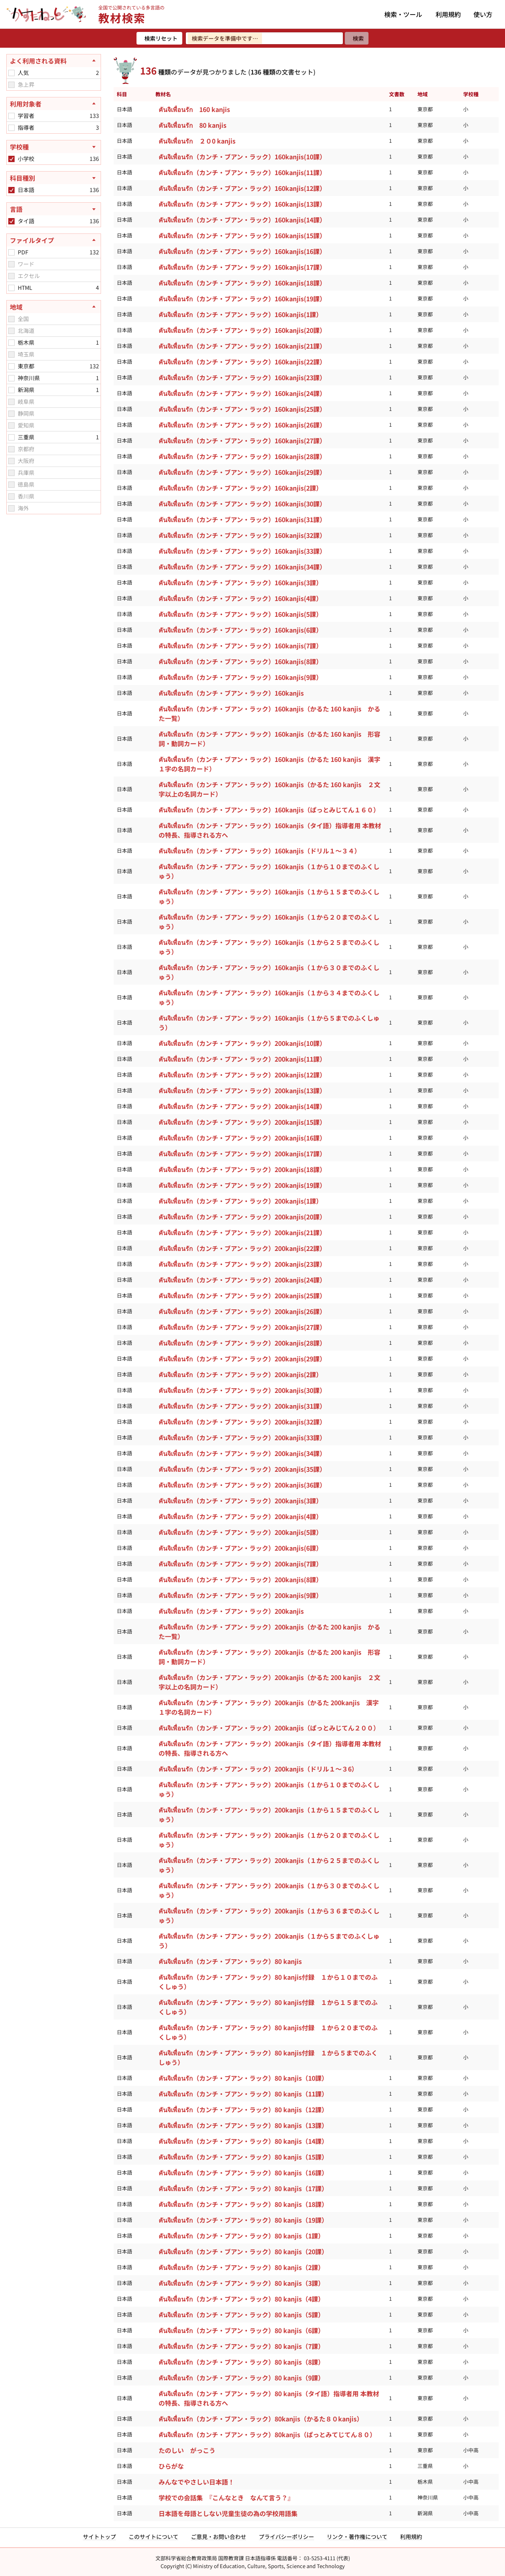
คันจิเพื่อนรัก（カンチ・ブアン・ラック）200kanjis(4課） (240, 1516)
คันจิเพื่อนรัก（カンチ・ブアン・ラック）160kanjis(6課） (240, 630)
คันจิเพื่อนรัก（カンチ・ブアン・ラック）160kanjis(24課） (242, 393)
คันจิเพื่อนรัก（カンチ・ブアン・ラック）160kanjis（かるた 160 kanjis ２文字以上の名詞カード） (269, 789)
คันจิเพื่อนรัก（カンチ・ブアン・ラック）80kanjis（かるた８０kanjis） (261, 2418)
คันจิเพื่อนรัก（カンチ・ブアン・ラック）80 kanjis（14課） (243, 2141)
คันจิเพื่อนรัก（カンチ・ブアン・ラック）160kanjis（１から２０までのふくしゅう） (269, 921)
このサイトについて (153, 2537)
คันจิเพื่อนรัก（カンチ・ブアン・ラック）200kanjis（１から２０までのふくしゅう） (269, 1839)
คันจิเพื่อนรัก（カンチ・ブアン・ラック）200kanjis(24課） (242, 1279)
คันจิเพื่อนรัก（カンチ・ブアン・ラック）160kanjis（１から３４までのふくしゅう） (269, 997)
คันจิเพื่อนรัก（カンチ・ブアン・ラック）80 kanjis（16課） (243, 2172)
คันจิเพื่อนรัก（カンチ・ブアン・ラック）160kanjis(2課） (240, 488)
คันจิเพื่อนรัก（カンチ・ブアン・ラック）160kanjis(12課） (242, 188)
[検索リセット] (159, 38)
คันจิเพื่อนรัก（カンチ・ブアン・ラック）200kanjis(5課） (240, 1532)
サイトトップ (99, 2537)
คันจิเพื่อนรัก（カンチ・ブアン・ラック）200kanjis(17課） (242, 1153)
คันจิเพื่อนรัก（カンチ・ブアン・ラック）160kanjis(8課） (240, 661)
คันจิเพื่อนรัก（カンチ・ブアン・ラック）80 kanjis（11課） (243, 2093)
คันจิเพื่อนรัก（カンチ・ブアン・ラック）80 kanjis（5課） (241, 2314)
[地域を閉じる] (54, 307)
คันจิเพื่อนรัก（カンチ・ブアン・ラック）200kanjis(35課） (242, 1469)
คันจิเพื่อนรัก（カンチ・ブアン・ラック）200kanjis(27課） (242, 1327)
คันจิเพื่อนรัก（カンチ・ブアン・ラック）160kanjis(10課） (242, 156)
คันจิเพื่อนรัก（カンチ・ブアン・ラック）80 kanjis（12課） (243, 2109)
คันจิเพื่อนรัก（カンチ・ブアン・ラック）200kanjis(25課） (242, 1295)
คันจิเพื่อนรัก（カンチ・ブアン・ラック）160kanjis (231, 693)
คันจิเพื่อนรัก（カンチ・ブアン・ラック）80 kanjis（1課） (241, 2235)
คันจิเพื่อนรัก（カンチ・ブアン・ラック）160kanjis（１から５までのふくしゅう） (269, 1022)
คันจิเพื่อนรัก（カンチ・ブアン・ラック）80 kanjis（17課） (243, 2188)
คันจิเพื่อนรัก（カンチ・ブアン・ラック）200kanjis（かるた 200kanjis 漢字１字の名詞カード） (269, 1707)
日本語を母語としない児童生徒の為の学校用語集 (228, 2513)
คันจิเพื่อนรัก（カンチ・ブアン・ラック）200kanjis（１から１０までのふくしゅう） (269, 1789)
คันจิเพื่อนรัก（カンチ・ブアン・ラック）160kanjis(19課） (242, 298)
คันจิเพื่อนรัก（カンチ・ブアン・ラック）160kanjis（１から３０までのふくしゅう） (269, 972)
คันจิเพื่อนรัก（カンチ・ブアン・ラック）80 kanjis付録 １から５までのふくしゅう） (268, 2057)
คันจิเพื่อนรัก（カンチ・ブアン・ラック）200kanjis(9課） (240, 1595)
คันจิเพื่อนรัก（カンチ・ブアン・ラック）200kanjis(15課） (242, 1122)
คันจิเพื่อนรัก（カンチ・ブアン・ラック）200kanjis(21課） (242, 1232)
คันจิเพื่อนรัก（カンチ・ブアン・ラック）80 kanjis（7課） (241, 2346)
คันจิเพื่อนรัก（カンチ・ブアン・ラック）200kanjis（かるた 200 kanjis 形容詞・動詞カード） (269, 1656)
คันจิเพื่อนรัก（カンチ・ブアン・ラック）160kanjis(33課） (242, 551)
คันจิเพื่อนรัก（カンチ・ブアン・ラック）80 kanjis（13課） (243, 2125)
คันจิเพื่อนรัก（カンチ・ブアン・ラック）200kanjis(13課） (242, 1090)
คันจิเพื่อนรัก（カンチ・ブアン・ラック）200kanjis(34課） (242, 1453)
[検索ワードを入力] (264, 38)
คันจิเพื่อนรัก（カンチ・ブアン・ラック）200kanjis (231, 1611)
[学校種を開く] (54, 146)
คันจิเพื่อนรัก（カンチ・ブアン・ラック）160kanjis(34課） (242, 566)
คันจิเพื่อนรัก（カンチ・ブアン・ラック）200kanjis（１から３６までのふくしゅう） (269, 1915)
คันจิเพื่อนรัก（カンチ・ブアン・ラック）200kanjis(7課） (240, 1563)
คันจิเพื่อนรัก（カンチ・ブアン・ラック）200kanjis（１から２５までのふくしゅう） (269, 1864)
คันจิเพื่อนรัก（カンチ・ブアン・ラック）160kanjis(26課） (242, 424)
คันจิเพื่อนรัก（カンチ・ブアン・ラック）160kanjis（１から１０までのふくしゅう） (269, 871)
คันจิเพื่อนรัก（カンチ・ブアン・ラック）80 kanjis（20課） (243, 2251)
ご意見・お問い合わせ (218, 2537)
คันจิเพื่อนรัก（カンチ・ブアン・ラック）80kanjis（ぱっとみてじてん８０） (267, 2434)
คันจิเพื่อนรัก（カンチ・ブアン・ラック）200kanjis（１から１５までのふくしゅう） (269, 1814)
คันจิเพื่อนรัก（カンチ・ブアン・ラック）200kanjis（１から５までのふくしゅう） (269, 1940)
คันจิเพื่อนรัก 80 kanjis (192, 125)
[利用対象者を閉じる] (54, 103)
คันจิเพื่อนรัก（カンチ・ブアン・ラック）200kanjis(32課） (242, 1421)
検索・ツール (403, 14)
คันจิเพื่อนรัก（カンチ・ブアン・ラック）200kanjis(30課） (242, 1390)
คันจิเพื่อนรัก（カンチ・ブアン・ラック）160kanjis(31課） (242, 519)
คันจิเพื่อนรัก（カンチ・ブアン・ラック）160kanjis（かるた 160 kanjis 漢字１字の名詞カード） (269, 763)
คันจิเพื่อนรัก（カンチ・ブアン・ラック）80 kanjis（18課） (243, 2204)
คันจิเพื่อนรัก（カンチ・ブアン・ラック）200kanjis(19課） (242, 1185)
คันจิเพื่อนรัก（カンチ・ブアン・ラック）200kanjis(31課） (242, 1406)
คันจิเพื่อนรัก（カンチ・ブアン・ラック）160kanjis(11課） (242, 172)
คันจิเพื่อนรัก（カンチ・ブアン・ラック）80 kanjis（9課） (241, 2377)
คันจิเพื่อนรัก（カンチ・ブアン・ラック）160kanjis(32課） (242, 535)
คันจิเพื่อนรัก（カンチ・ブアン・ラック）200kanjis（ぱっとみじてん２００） (269, 1727)
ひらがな (171, 2466)
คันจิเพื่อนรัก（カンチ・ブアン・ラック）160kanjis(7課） (240, 645)
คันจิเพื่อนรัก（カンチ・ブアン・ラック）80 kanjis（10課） (243, 2078)
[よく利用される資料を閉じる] (54, 60)
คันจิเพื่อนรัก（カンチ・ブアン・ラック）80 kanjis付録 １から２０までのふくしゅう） (268, 2032)
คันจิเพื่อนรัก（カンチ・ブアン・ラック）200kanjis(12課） (242, 1074)
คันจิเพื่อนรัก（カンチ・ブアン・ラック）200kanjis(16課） (242, 1137)
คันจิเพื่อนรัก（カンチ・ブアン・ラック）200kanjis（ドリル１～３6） (258, 1768)
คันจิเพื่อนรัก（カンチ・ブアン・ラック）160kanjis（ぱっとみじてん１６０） (269, 809)
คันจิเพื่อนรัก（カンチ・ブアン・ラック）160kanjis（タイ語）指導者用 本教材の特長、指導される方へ (270, 830)
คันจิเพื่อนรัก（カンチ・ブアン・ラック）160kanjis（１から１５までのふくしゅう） (269, 896)
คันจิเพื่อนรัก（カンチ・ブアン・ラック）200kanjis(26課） (242, 1311)
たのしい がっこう (187, 2450)
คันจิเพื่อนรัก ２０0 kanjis (197, 141)
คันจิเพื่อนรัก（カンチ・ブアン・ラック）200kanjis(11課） (242, 1059)
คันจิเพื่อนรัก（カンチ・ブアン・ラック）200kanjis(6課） (240, 1548)
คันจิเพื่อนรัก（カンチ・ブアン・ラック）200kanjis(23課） (242, 1264)
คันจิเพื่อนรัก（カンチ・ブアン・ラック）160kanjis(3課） (240, 582)
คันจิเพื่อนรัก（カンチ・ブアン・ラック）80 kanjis (230, 1961)
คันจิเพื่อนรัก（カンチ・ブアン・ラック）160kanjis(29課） (242, 472)
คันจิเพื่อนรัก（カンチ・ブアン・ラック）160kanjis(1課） (240, 314)
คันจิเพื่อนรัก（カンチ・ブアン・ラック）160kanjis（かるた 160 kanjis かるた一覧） (269, 713)
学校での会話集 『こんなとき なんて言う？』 (226, 2497)
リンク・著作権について (357, 2537)
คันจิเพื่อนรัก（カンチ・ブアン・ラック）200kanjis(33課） (242, 1437)
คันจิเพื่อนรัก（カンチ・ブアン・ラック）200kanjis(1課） (240, 1201)
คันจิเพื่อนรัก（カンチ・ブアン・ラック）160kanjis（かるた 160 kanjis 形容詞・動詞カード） (269, 738)
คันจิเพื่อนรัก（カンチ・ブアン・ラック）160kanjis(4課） (240, 598)
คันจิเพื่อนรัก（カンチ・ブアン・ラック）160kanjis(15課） (242, 235)
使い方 (482, 14)
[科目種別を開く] (54, 178)
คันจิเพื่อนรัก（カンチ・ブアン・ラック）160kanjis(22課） (242, 361)
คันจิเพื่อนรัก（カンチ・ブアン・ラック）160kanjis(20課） (242, 330)
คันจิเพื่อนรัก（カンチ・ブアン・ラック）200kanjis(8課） (240, 1579)
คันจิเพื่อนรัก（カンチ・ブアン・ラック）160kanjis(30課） (242, 503)
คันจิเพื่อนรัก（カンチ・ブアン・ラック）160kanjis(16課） (242, 251)
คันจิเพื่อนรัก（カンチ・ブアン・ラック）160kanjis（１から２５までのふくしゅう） (269, 946)
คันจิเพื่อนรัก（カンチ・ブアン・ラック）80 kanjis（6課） (241, 2330)
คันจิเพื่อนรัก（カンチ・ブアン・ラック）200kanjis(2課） (240, 1374)
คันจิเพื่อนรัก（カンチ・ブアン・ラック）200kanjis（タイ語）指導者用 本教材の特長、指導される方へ (270, 1748)
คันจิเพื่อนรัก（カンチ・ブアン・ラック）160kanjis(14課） (242, 219)
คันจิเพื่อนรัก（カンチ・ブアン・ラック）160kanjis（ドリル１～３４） (260, 850)
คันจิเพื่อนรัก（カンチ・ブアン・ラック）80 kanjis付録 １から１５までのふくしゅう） (268, 2006)
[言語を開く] (54, 209)
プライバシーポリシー (286, 2537)
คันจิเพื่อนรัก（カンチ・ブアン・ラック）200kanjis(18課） (242, 1169)
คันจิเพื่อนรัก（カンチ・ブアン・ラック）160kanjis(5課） (240, 614)
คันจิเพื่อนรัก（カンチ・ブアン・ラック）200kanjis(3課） (240, 1500)
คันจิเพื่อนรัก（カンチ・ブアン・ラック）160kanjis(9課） (240, 677)
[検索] (356, 38)
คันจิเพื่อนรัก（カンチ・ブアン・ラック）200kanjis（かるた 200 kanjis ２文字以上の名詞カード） (269, 1682)
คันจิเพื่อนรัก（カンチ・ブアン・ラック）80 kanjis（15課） (243, 2157)
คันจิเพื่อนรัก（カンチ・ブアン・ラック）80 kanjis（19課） (243, 2220)
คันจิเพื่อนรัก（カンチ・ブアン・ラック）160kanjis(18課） (242, 282)
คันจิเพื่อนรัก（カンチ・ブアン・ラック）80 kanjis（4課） (241, 2298)
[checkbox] (11, 73)
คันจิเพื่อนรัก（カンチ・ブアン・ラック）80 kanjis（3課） (241, 2283)
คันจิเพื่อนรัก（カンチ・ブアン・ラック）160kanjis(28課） (242, 456)
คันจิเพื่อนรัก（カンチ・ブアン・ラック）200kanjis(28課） (242, 1343)
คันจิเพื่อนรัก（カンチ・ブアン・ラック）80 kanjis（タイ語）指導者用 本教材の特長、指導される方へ (269, 2398)
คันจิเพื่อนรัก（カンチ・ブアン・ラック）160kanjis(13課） (242, 204)
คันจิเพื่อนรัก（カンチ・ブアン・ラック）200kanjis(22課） (242, 1248)
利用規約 (448, 14)
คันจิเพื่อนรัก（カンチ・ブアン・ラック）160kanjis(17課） (242, 267)
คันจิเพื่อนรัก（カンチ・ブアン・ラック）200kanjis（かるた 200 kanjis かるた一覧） (269, 1631)
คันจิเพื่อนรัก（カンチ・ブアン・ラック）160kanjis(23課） (242, 377)
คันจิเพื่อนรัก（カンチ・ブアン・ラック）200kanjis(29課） (242, 1358)
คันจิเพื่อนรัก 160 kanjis (194, 109)
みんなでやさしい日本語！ (196, 2481)
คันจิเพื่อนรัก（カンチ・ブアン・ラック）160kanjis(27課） (242, 440)
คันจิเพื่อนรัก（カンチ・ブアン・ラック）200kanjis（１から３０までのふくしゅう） (269, 1890)
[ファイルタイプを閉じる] (54, 240)
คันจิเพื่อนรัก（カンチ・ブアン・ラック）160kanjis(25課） (242, 409)
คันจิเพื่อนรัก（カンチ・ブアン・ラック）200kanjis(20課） (242, 1216)
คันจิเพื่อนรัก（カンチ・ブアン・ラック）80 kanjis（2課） (241, 2267)
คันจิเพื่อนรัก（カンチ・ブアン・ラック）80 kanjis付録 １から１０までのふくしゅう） (268, 1981)
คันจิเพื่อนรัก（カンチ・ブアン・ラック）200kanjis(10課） (242, 1043)
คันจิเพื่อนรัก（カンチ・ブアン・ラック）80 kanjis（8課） (241, 2362)
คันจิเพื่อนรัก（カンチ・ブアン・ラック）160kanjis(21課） (242, 346)
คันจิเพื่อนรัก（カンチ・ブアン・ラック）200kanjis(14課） (242, 1106)
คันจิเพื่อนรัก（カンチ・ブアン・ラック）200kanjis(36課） (242, 1485)
